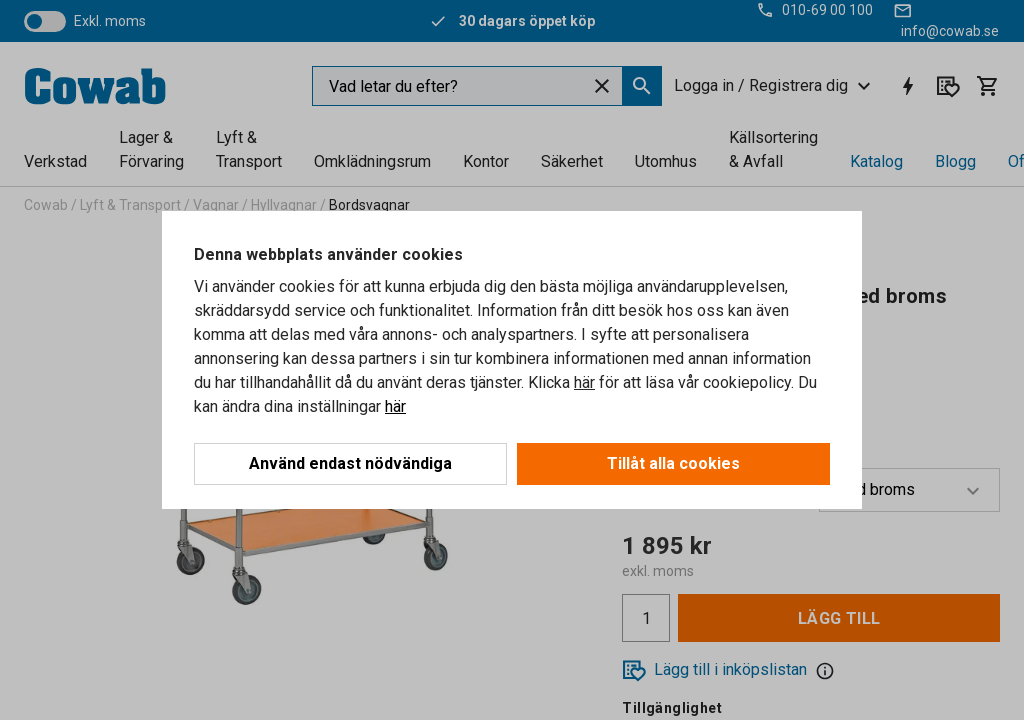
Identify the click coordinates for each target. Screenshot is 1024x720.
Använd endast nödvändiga (350, 463)
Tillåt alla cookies (673, 463)
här (584, 382)
